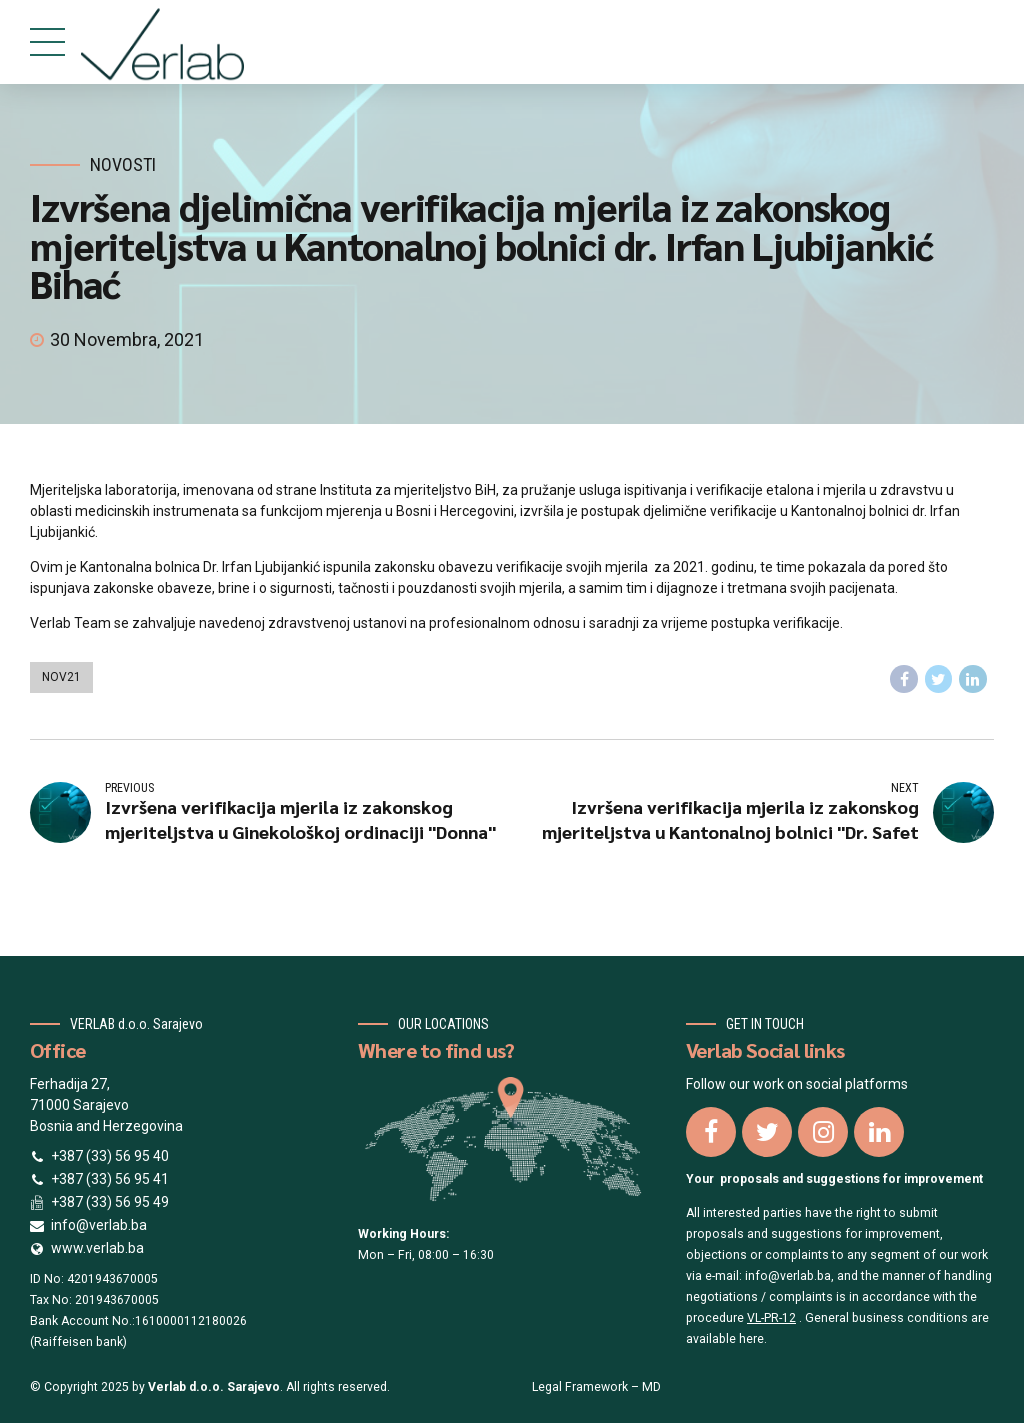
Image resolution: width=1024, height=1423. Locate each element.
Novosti (123, 164)
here (751, 1339)
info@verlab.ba (788, 1276)
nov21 (61, 677)
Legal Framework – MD (596, 1387)
